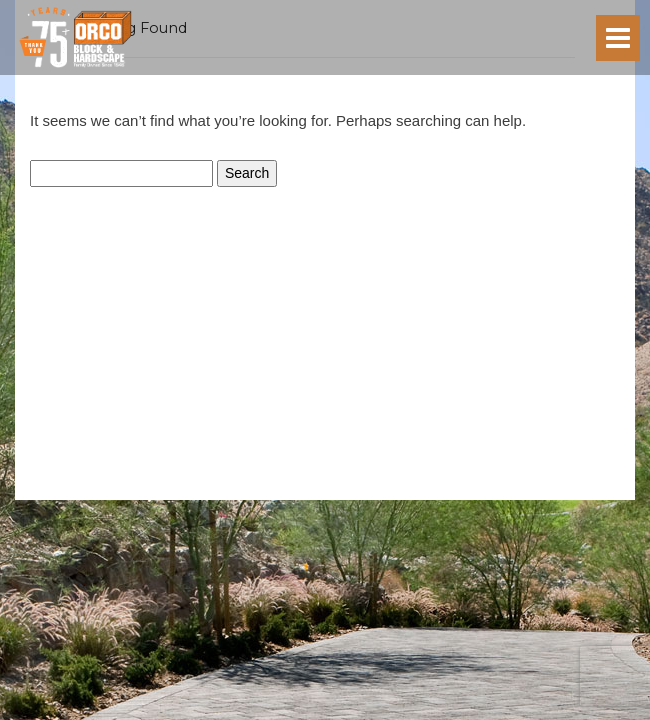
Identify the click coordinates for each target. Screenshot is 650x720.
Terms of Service (364, 492)
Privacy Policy (279, 492)
